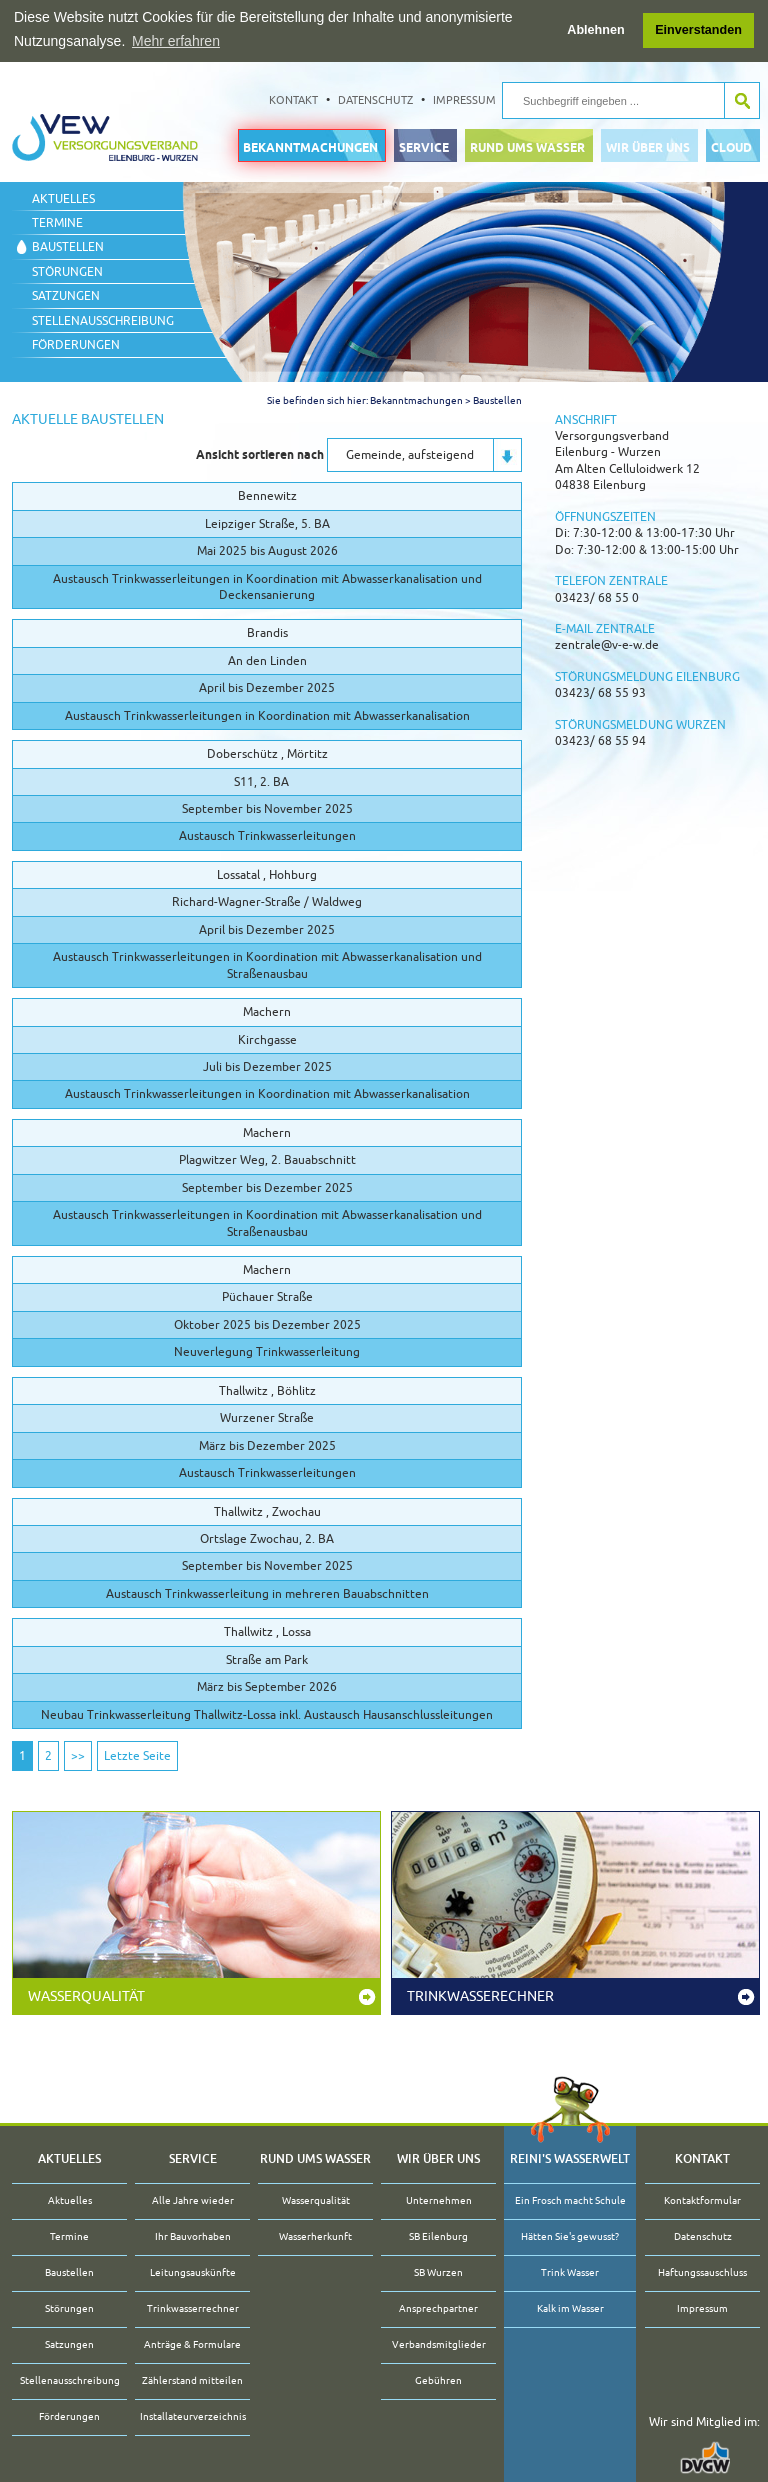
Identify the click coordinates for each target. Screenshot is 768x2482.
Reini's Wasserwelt (570, 2158)
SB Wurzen (438, 2272)
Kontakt (293, 99)
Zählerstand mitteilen (192, 2380)
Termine (57, 223)
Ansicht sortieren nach (260, 453)
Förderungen (76, 345)
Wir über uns (648, 146)
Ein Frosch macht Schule (570, 2200)
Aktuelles (63, 198)
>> (78, 1756)
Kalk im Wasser (570, 2308)
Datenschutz (375, 99)
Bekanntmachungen (310, 146)
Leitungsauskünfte (193, 2272)
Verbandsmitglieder (439, 2344)
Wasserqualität (86, 1996)
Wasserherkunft (315, 2236)
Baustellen (68, 247)
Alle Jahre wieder (193, 2200)
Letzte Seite (137, 1756)
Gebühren (438, 2380)
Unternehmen (439, 2200)
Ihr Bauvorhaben (193, 2236)
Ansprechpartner (438, 2308)
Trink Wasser (570, 2272)
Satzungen (66, 296)
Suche (741, 100)
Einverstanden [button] (698, 30)
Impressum (464, 99)
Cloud (731, 146)
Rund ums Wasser (527, 146)
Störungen (67, 271)
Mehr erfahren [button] (176, 41)
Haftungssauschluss (702, 2272)
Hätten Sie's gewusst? (570, 2236)
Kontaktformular (702, 2200)
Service (424, 146)
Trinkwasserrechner (193, 2308)
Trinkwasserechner (480, 1996)
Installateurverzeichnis (193, 2416)
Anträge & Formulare (192, 2344)
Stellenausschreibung (103, 320)
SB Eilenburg (438, 2236)
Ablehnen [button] (595, 30)
